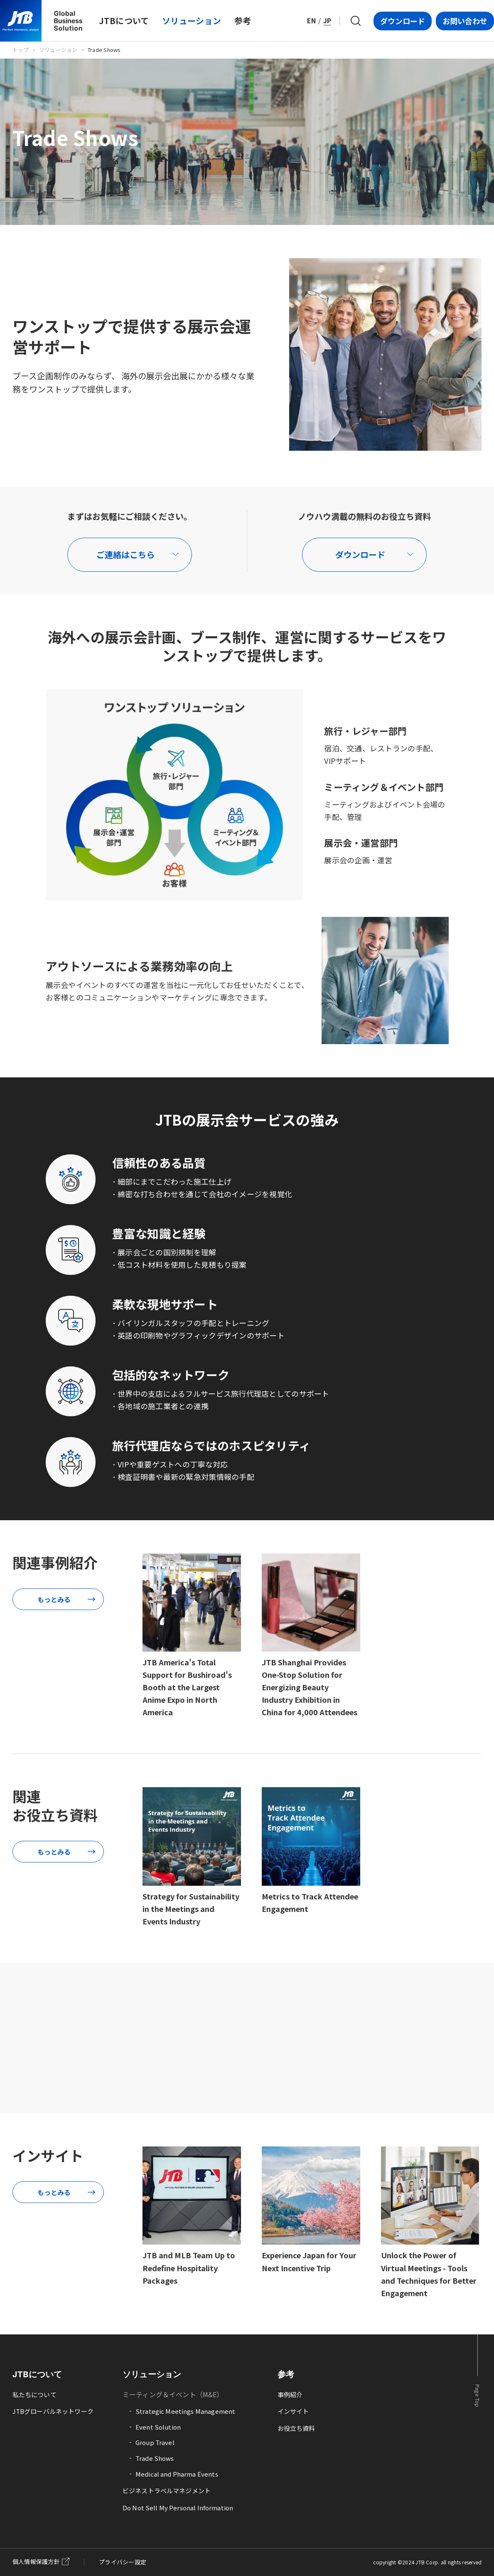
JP (327, 20)
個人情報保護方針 (36, 2561)
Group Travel (154, 2442)
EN (311, 20)
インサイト (293, 2411)
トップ (20, 50)
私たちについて (34, 2394)
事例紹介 (290, 2394)
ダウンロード (402, 20)
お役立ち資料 (296, 2428)
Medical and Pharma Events (176, 2474)
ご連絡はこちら (125, 554)
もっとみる (54, 1599)
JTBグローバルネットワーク (52, 2411)
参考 (286, 2374)
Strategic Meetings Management (185, 2411)
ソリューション (58, 50)
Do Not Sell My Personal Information (178, 2507)
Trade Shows (154, 2458)
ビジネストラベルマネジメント (167, 2490)
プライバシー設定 (122, 2562)
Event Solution (158, 2427)
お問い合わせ (464, 20)
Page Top (478, 2395)
